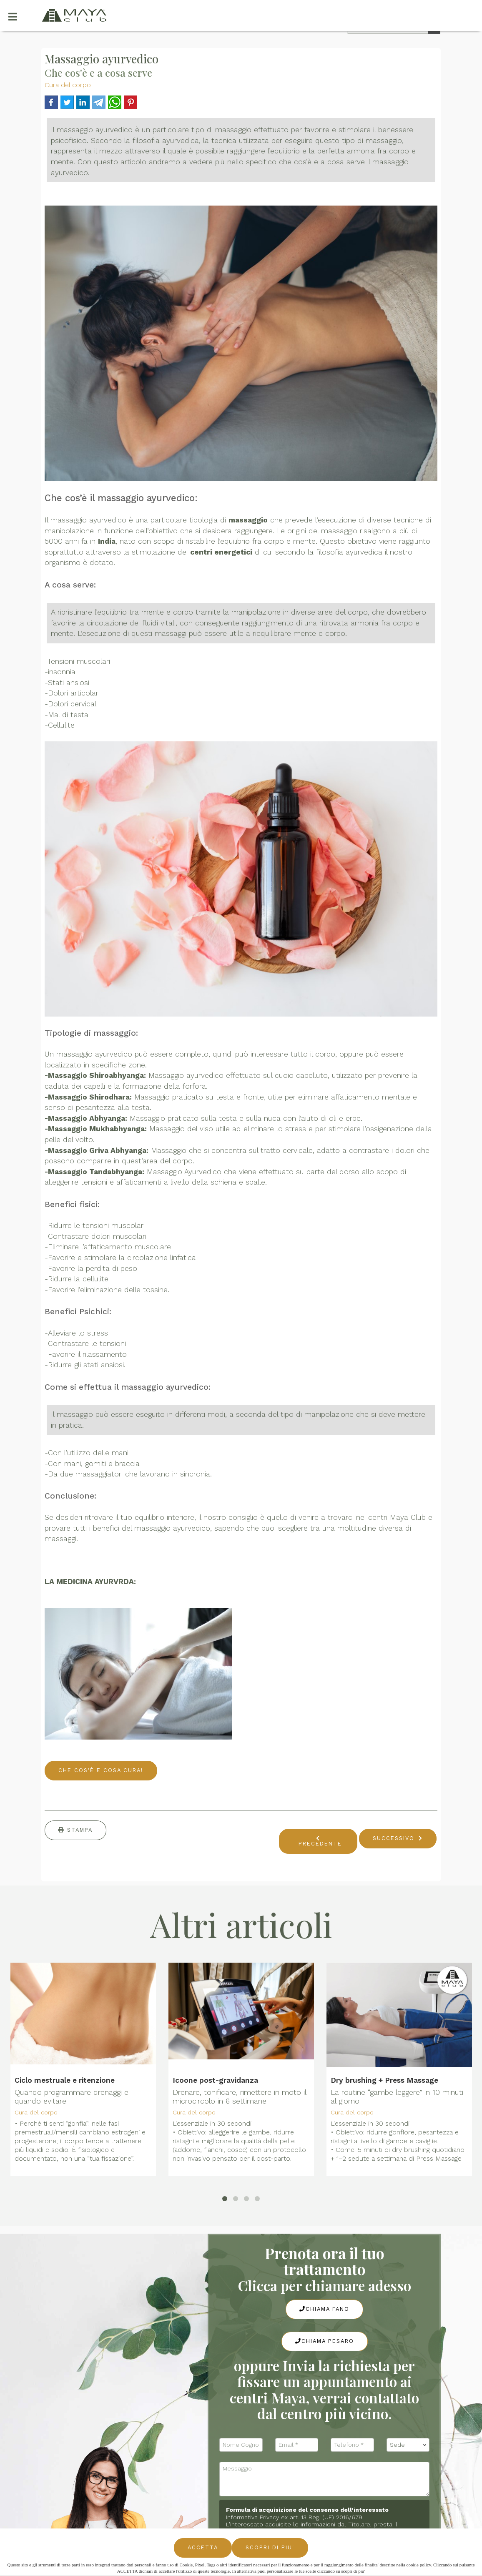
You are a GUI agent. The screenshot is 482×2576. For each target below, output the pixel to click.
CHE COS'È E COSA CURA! (100, 1770)
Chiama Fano (324, 2309)
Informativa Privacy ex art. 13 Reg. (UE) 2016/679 (294, 2517)
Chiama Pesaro (324, 2341)
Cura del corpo (68, 85)
